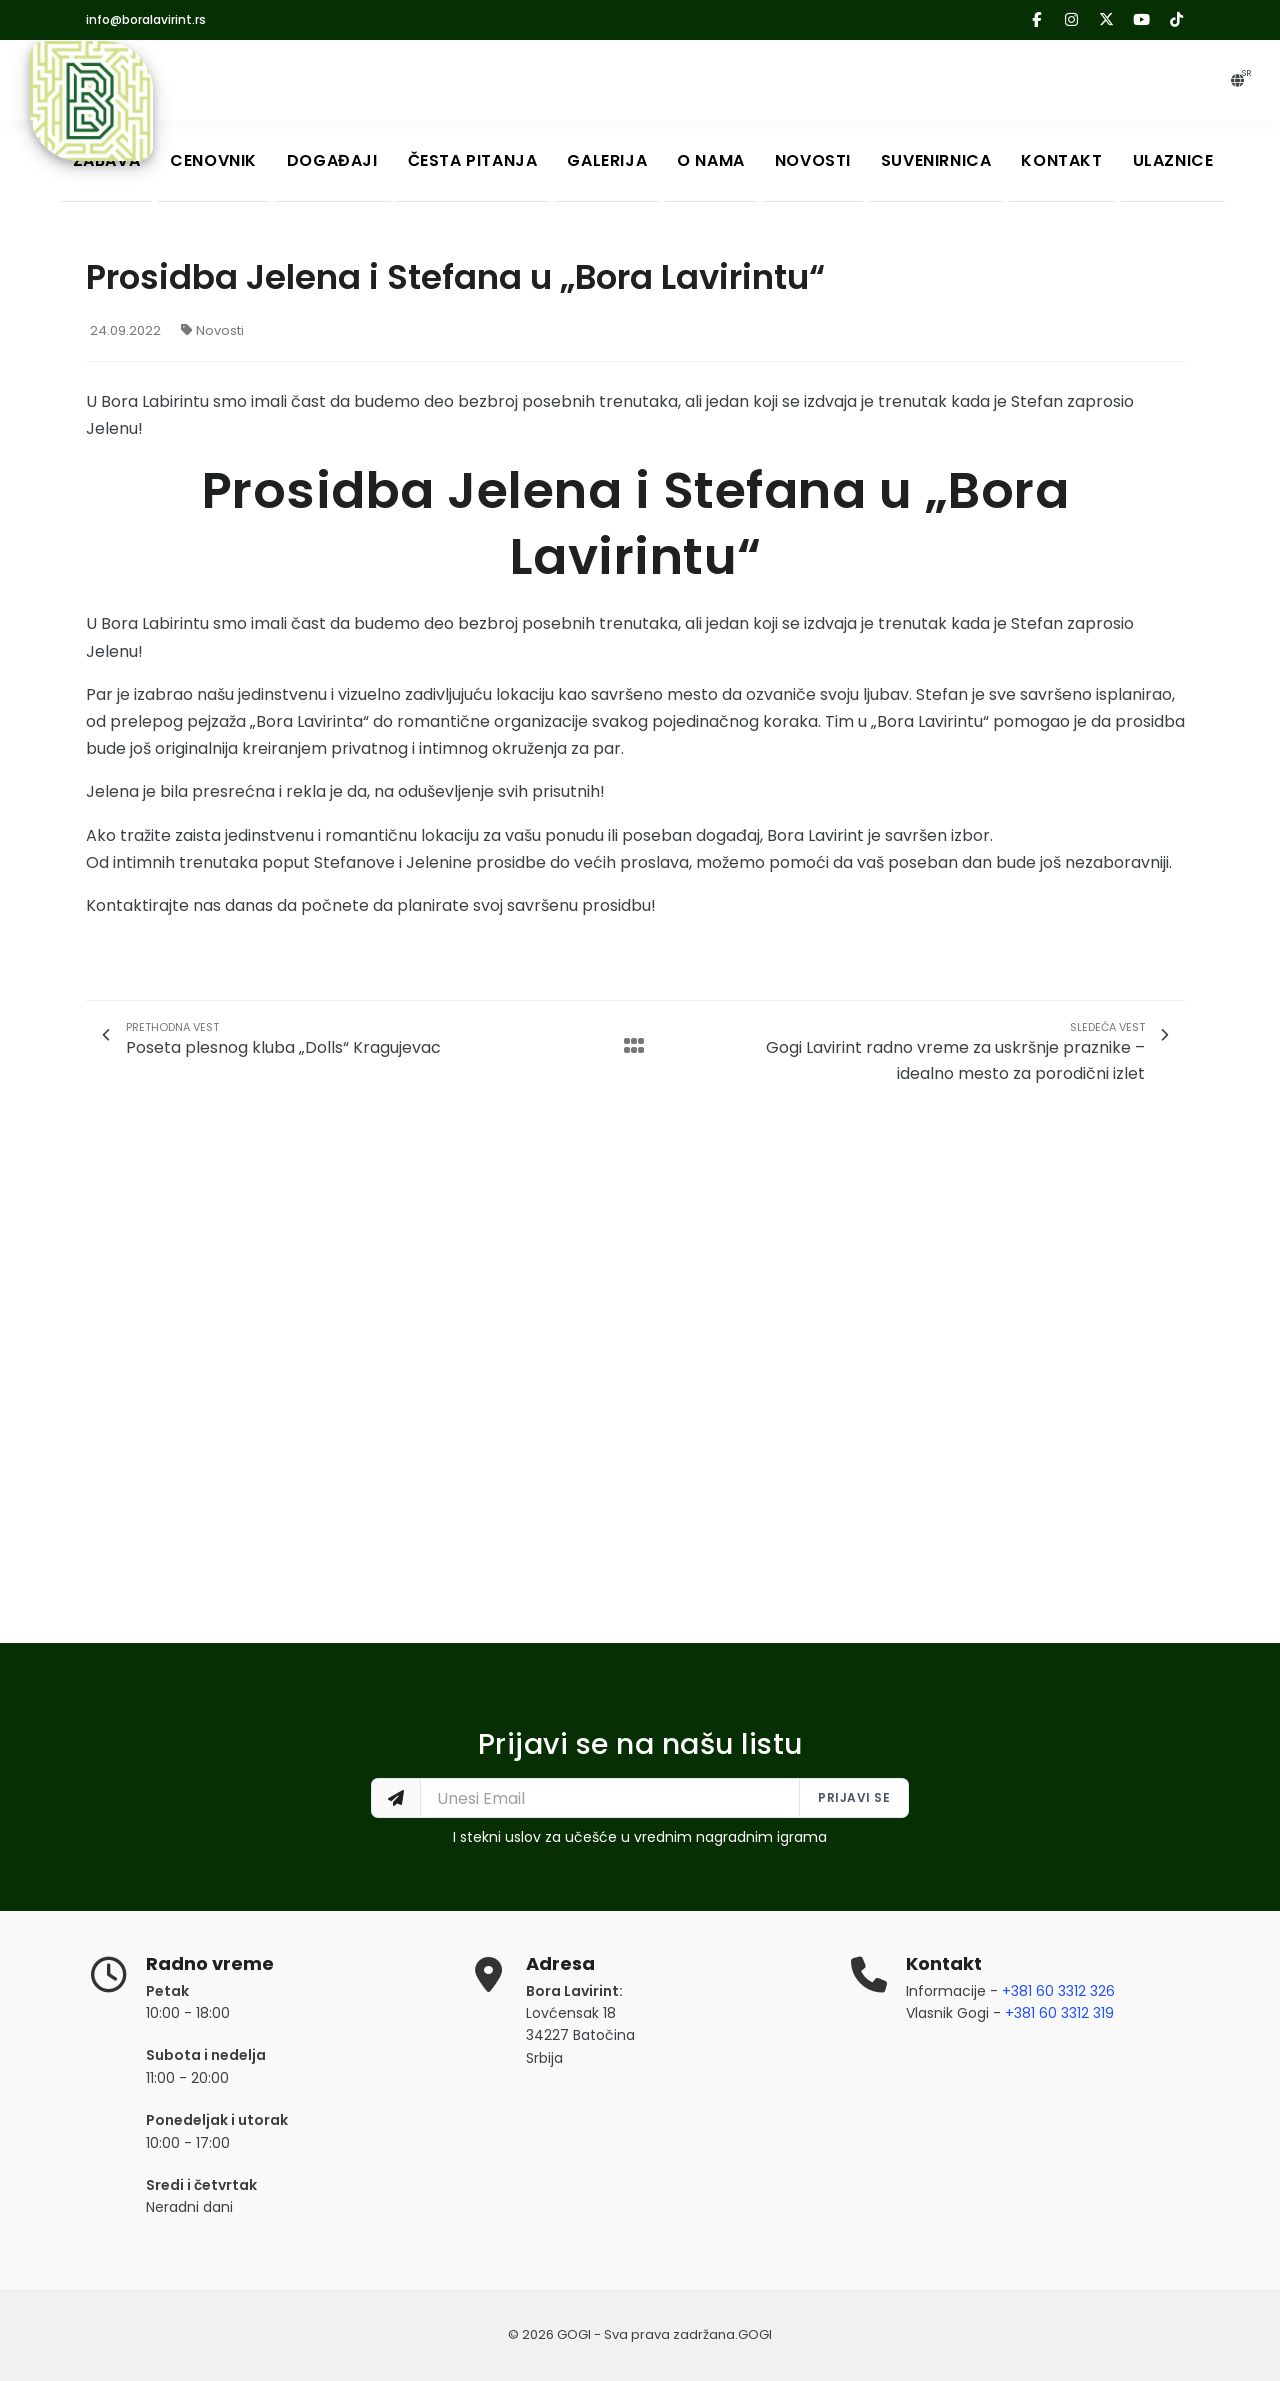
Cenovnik (213, 160)
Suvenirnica (936, 160)
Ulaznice (1173, 160)
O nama (711, 160)
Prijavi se (854, 1797)
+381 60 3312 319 (1059, 2013)
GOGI (755, 2334)
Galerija (607, 160)
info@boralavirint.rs (146, 19)
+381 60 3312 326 (1058, 1991)
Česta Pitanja (473, 160)
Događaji (332, 160)
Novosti (813, 160)
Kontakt (1062, 160)
